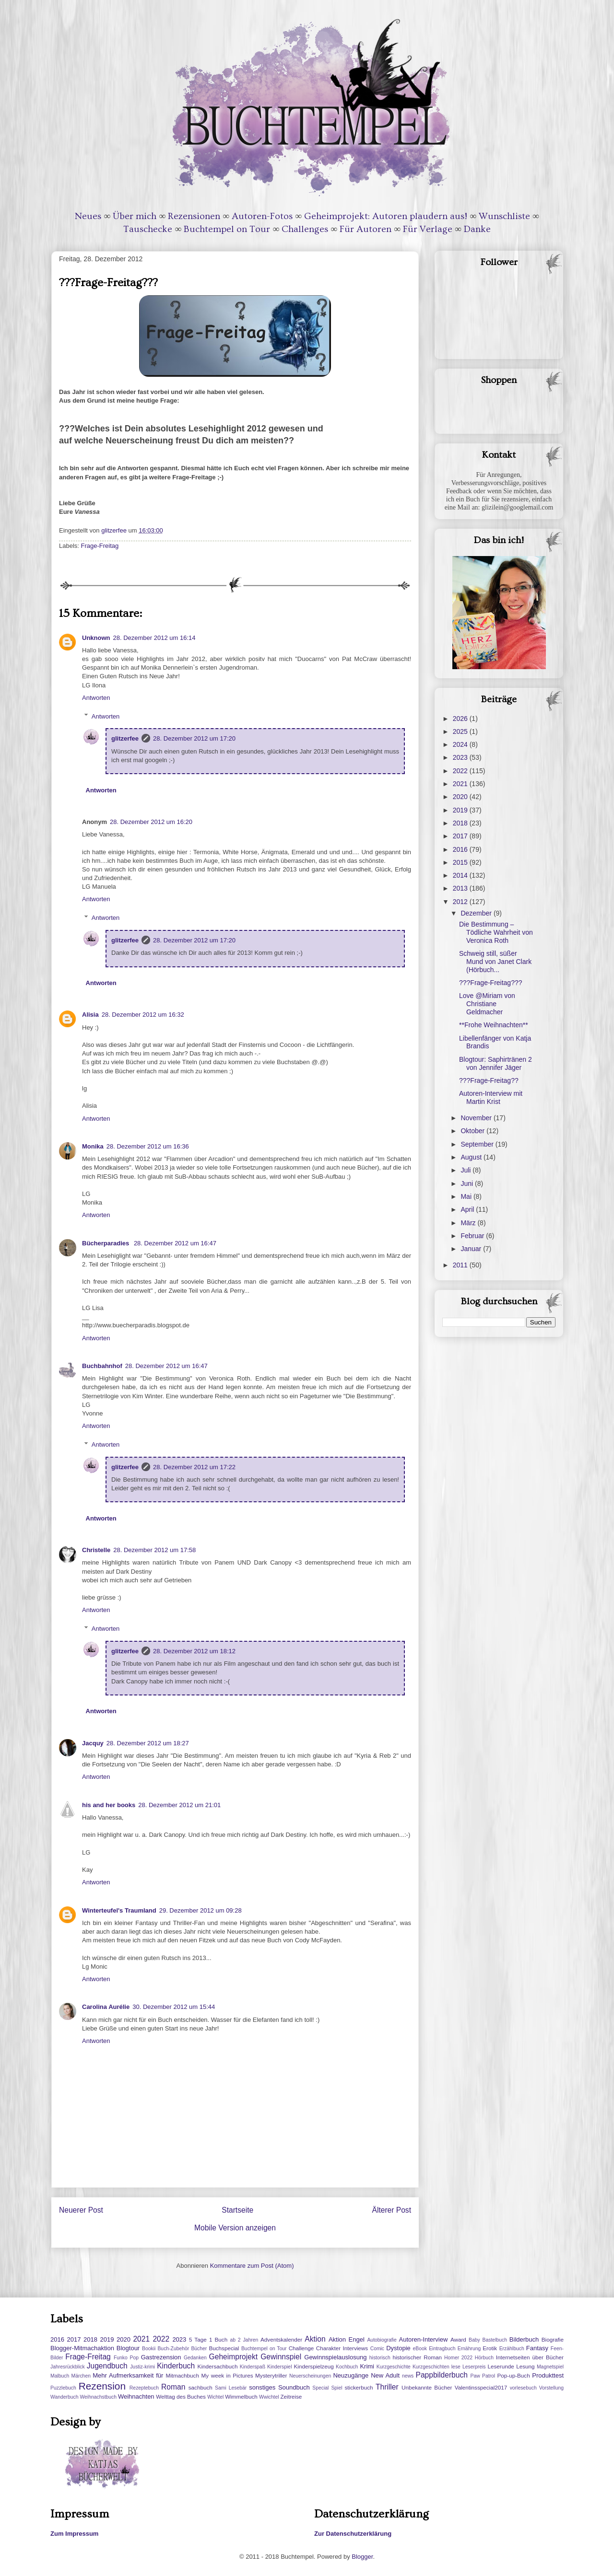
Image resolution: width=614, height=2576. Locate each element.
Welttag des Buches (181, 2396)
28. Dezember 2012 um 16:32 (143, 1014)
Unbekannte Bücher (426, 2387)
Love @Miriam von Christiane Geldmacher (487, 1004)
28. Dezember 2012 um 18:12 (194, 1651)
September (477, 1144)
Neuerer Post (81, 2210)
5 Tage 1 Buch (208, 2339)
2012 (461, 901)
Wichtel (215, 2397)
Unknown (96, 637)
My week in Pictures (227, 2375)
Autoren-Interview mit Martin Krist (490, 1097)
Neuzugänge (350, 2375)
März (468, 1223)
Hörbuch (484, 2357)
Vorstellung (551, 2387)
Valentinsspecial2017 (481, 2387)
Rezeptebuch (144, 2387)
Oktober (473, 1131)
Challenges (305, 229)
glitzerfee (125, 738)
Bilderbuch (524, 2339)
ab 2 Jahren (244, 2340)
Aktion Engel (347, 2339)
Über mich (134, 216)
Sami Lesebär (231, 2387)
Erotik (490, 2348)
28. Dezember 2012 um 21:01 (179, 1805)
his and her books (108, 1805)
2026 (461, 718)
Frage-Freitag (100, 545)
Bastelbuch (495, 2340)
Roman (173, 2387)
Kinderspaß (252, 2366)
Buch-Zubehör (173, 2348)
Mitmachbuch (182, 2375)
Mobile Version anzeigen (235, 2228)
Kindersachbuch (218, 2366)
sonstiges (262, 2387)
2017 (461, 836)
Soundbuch (294, 2387)
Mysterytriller (271, 2375)
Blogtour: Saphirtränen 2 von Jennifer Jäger (495, 1063)
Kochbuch (347, 2366)
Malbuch (59, 2376)
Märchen (81, 2376)
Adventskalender (281, 2339)
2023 (461, 757)
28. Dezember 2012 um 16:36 (147, 1146)
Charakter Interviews (342, 2348)
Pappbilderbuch (442, 2375)
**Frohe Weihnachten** (493, 1025)
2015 (461, 862)
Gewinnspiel (280, 2357)
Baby (474, 2340)
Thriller (387, 2387)
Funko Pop (126, 2357)
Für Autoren (365, 229)
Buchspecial (224, 2348)
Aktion (315, 2339)
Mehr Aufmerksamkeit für (128, 2375)
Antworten (96, 697)
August (471, 1157)
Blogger (362, 2556)
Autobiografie (381, 2340)
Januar (471, 1249)
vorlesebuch (523, 2387)
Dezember (476, 913)
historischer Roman (417, 2357)
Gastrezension (161, 2357)
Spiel (336, 2387)
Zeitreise (291, 2396)
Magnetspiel (550, 2366)
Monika (93, 1146)
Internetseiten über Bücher (530, 2357)
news (407, 2376)
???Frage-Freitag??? (490, 982)
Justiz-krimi (142, 2366)
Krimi (367, 2366)
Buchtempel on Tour (227, 229)
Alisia (90, 1014)
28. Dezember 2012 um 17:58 (154, 1550)
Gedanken (195, 2357)
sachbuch (201, 2387)
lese (455, 2366)
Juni (467, 1183)
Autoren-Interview (423, 2339)
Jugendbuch (107, 2366)
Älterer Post (391, 2210)
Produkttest (548, 2375)
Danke (477, 229)
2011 (461, 1265)
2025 (461, 731)
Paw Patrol (483, 2376)
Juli (466, 1170)
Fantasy (537, 2348)
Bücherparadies (106, 1243)
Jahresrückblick (67, 2366)
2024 (461, 744)
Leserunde (501, 2366)
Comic (377, 2348)
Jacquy (93, 1743)
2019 (461, 810)
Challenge (301, 2348)
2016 (461, 849)
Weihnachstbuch (98, 2397)
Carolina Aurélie (106, 2006)
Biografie (553, 2339)
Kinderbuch (176, 2366)
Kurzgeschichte (394, 2366)
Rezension (102, 2385)
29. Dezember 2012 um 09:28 (200, 1910)
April (468, 1209)
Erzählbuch (511, 2348)
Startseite (237, 2210)
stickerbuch (358, 2387)
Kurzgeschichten (431, 2366)
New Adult (385, 2375)
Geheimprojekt (233, 2357)
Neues (88, 216)
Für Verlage (427, 229)
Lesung (525, 2366)
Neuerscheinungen (310, 2376)
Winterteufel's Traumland (119, 1910)
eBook (420, 2348)
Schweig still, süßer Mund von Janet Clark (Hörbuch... (495, 962)
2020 (461, 797)
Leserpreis (474, 2366)
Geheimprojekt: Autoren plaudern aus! (385, 216)
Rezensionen (194, 216)
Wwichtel (269, 2397)
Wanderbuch (64, 2397)
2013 (461, 888)
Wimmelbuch (241, 2396)
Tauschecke (147, 229)
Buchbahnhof (102, 1365)
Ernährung (469, 2348)
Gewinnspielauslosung (335, 2357)
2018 (461, 823)
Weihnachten (136, 2396)
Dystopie (398, 2348)
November (476, 1118)
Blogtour (128, 2348)
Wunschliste (504, 216)
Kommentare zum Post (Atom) (252, 2265)
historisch (379, 2357)
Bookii (148, 2348)
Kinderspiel (279, 2366)
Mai (466, 1196)
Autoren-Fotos (262, 216)
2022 (461, 771)
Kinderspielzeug (314, 2366)
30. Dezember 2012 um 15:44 (173, 2006)
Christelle (96, 1550)
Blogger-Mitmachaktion (82, 2348)
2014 (461, 875)
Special (320, 2387)
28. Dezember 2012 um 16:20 (151, 821)
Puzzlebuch (63, 2387)
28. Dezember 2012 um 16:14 (154, 637)
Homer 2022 (458, 2357)
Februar (473, 1236)
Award (458, 2339)
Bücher (199, 2348)
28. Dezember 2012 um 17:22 (194, 1467)
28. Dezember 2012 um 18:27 (147, 1743)
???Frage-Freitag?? (489, 1080)
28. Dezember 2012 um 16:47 (175, 1243)
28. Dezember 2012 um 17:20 (194, 738)
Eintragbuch (442, 2348)
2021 (461, 784)
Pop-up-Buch (513, 2375)
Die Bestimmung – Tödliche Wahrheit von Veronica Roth (496, 932)
